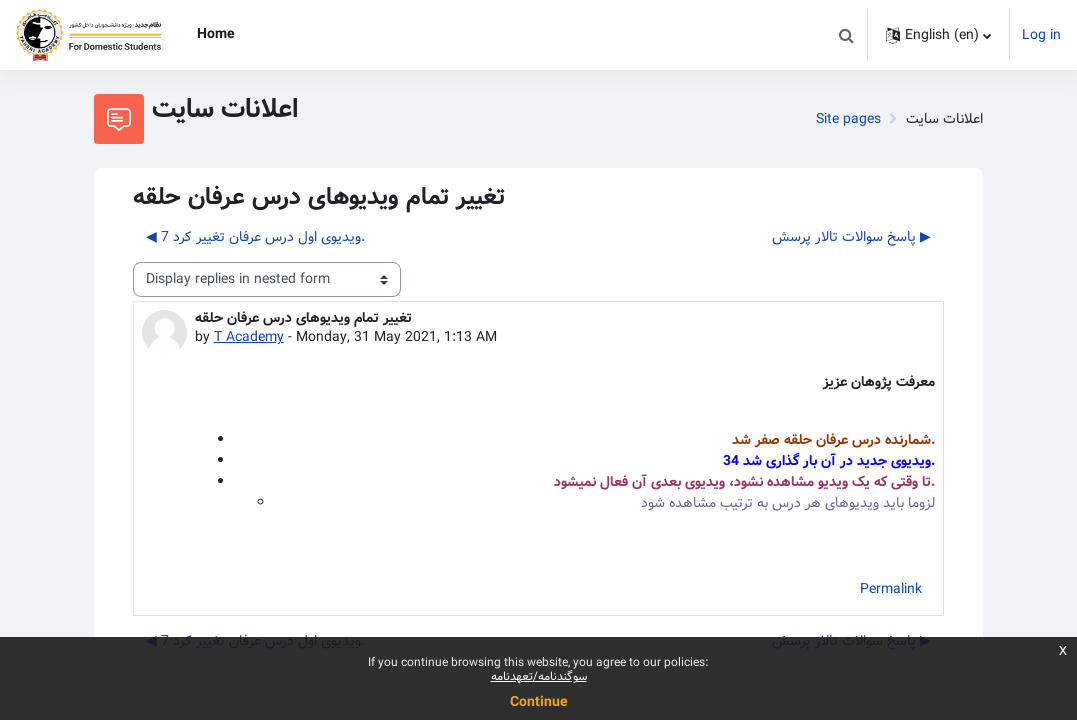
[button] (846, 35)
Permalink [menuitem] (891, 589)
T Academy (249, 337)
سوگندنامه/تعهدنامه (539, 676)
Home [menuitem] (216, 34)
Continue (539, 702)
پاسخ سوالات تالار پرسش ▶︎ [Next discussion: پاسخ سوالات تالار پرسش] (851, 237)
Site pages (848, 119)
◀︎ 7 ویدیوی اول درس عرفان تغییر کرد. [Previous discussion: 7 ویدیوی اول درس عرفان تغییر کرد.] (255, 237)
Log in (1041, 35)
